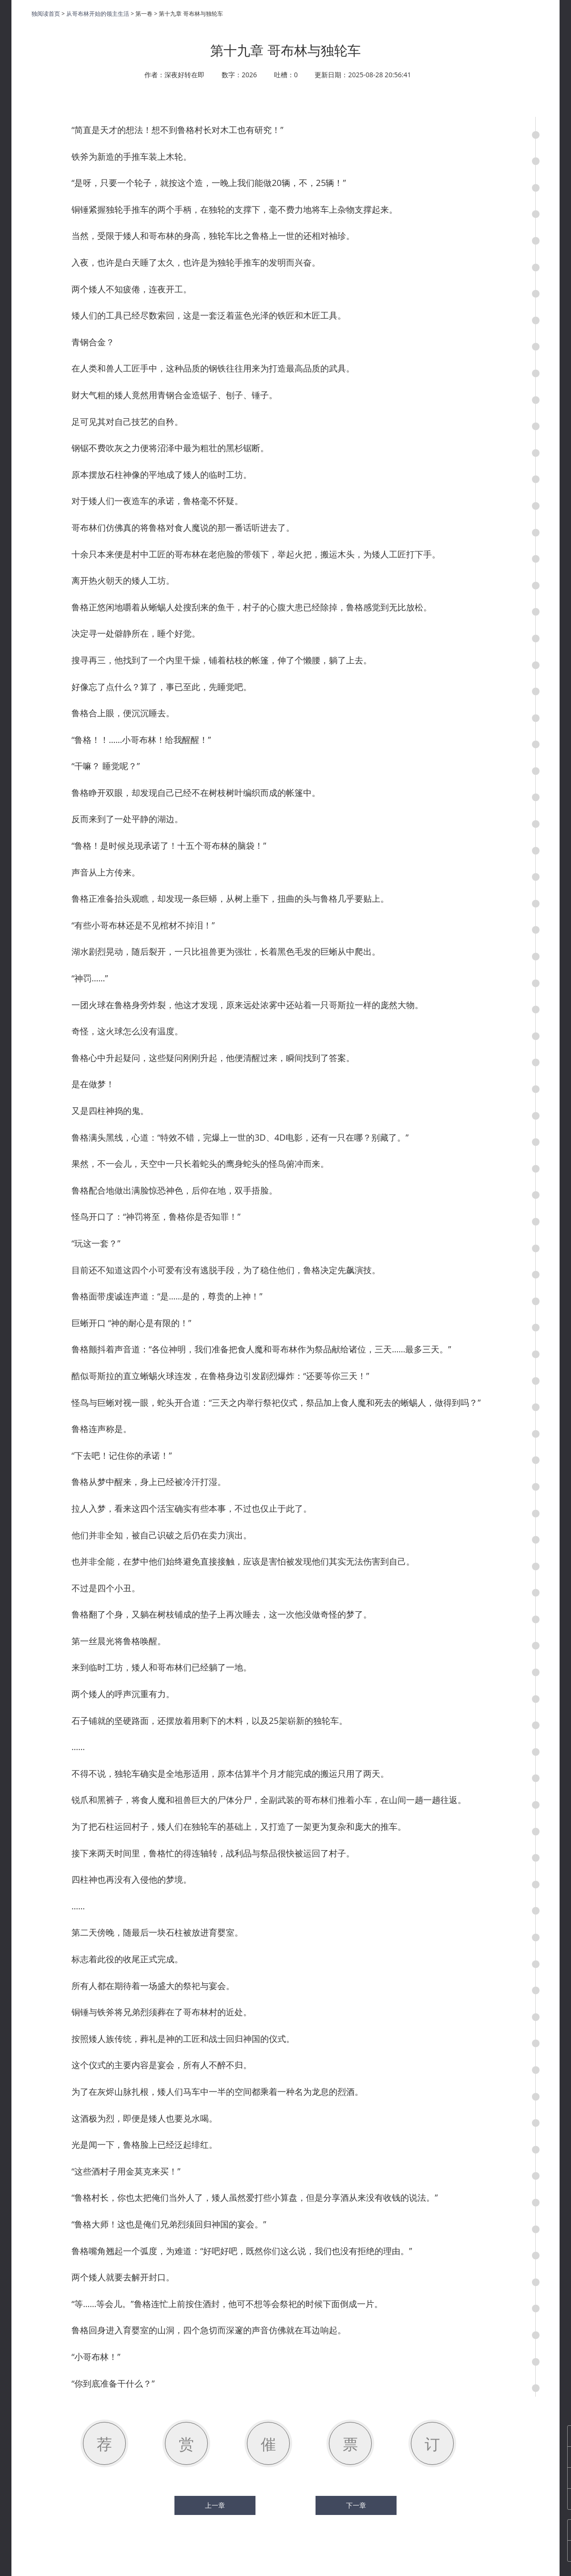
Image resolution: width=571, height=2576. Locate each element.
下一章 (356, 2505)
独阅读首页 (45, 14)
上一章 (215, 2505)
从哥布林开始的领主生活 (97, 14)
